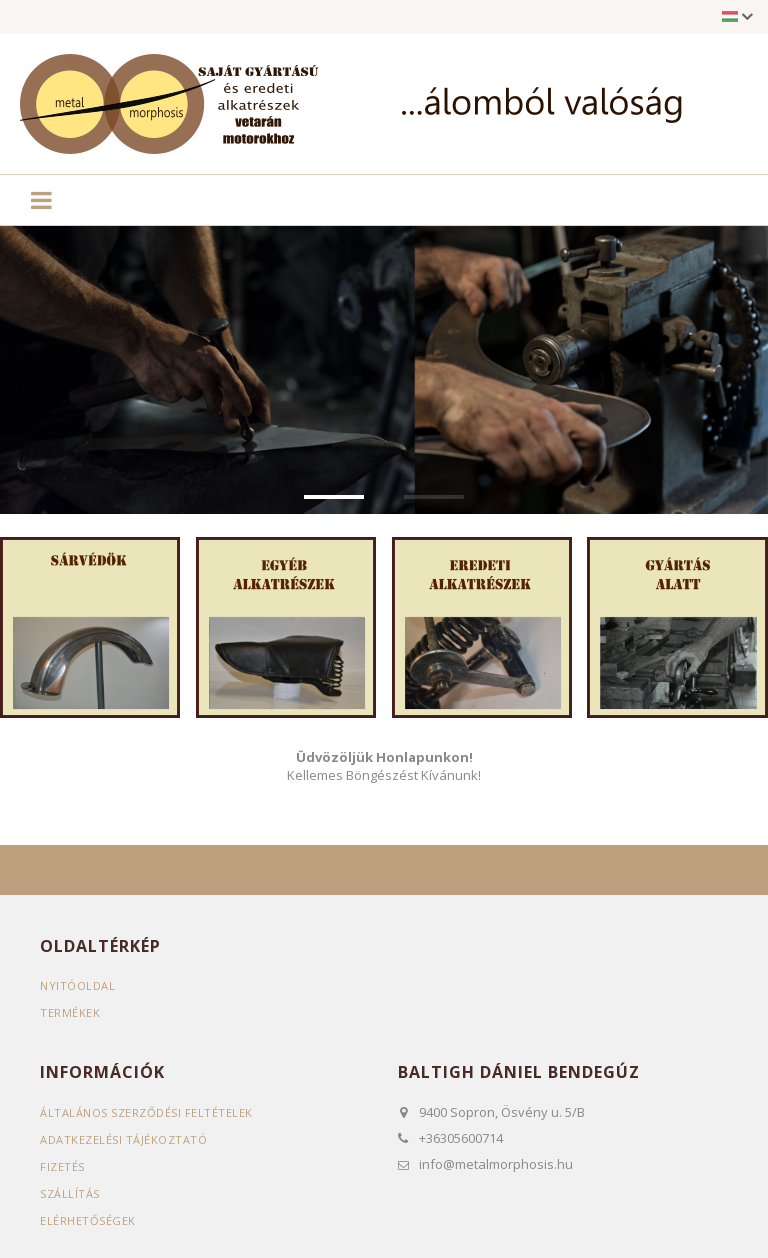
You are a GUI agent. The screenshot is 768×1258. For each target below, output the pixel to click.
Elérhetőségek (88, 1219)
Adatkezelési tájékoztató (123, 1138)
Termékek (70, 1011)
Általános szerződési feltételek (146, 1111)
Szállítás (70, 1192)
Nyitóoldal (77, 984)
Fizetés (62, 1165)
